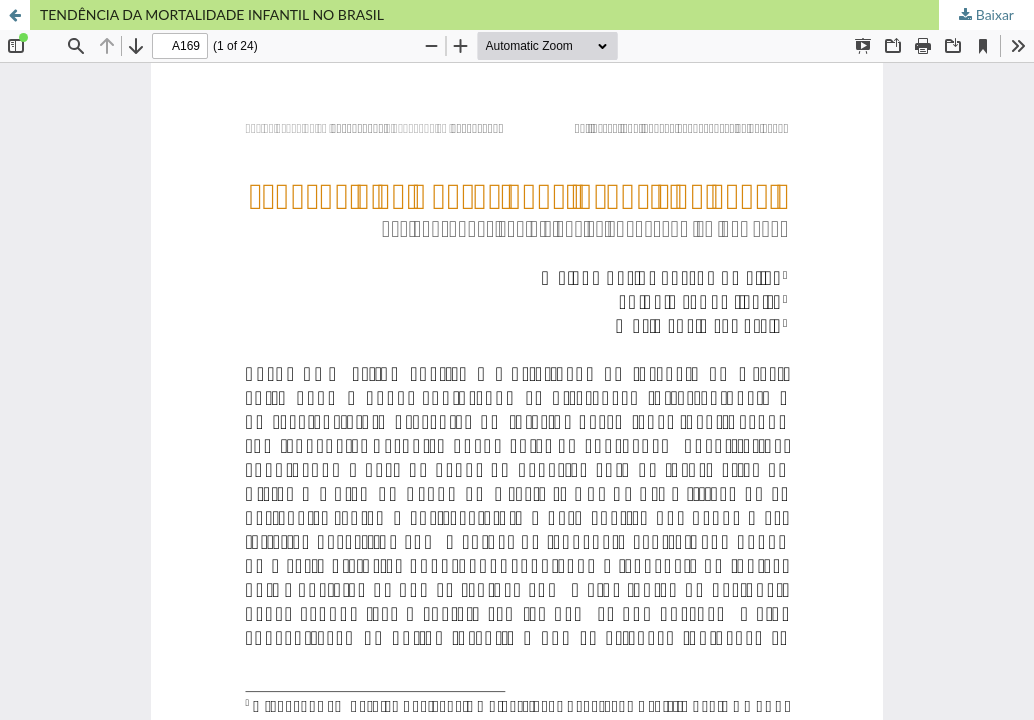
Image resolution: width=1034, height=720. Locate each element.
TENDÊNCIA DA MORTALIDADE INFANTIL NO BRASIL (212, 14)
